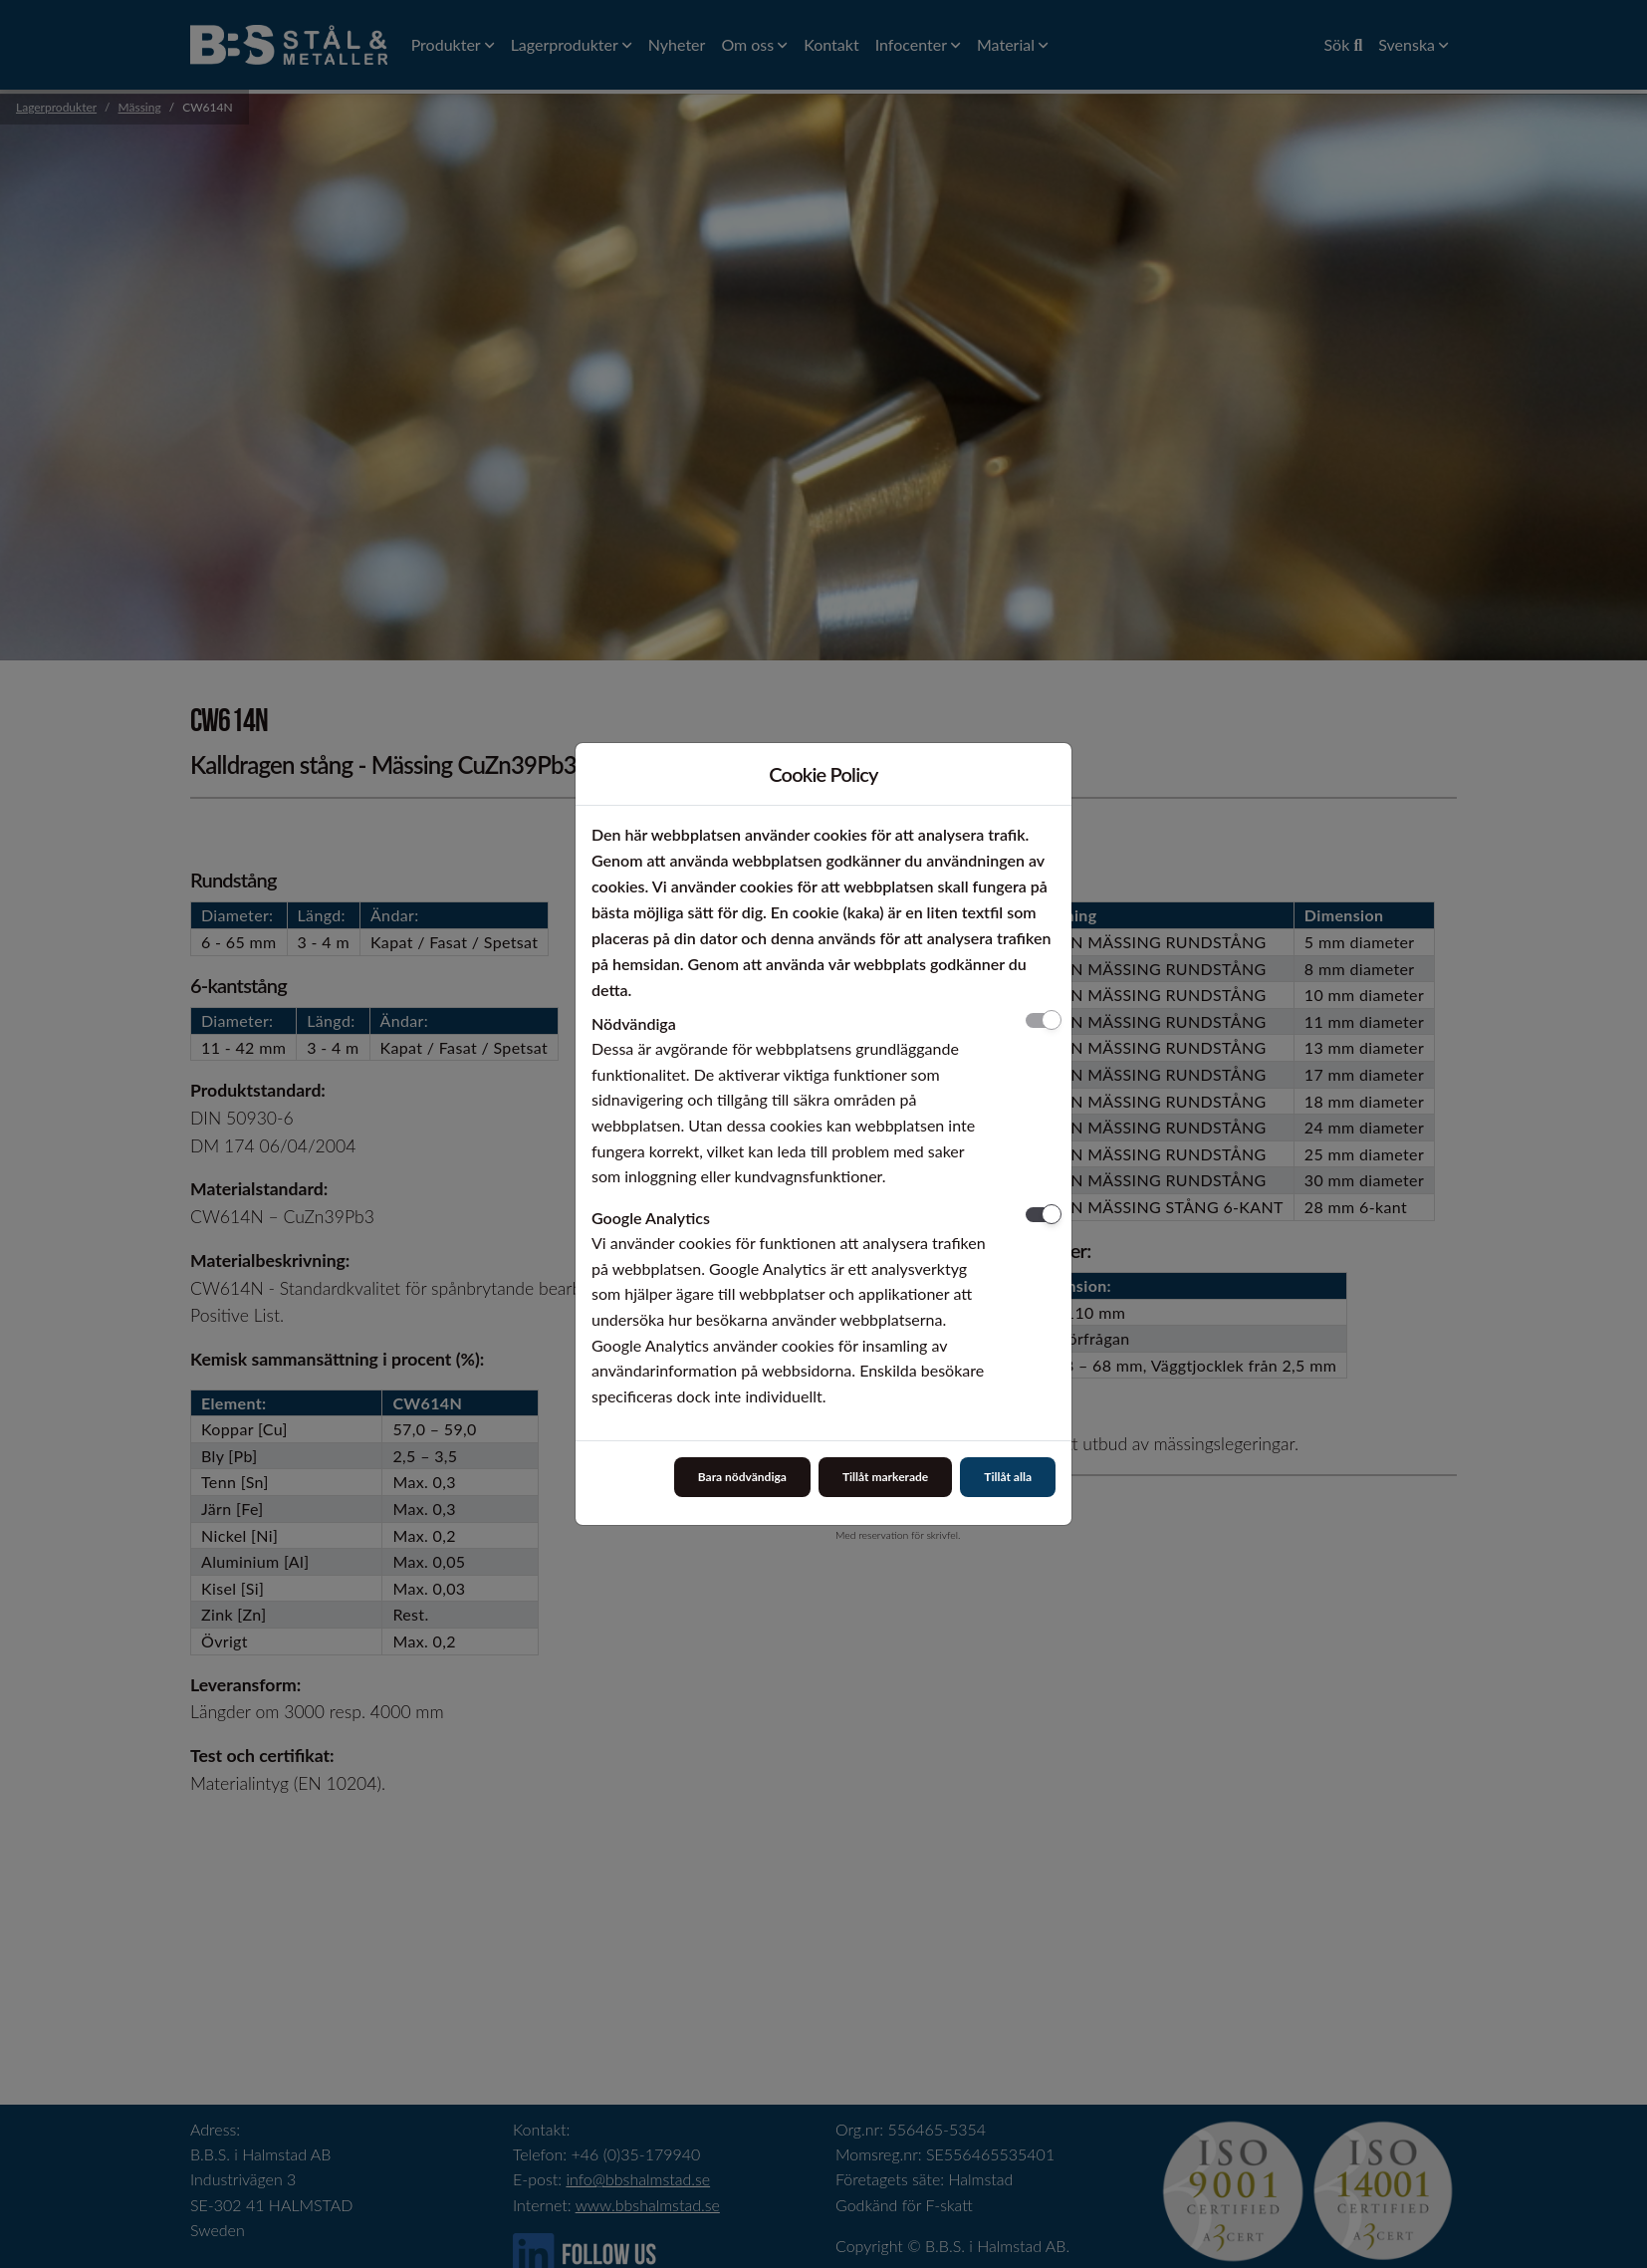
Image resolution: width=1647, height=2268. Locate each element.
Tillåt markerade (885, 1476)
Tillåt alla (1008, 1476)
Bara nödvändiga (742, 1476)
